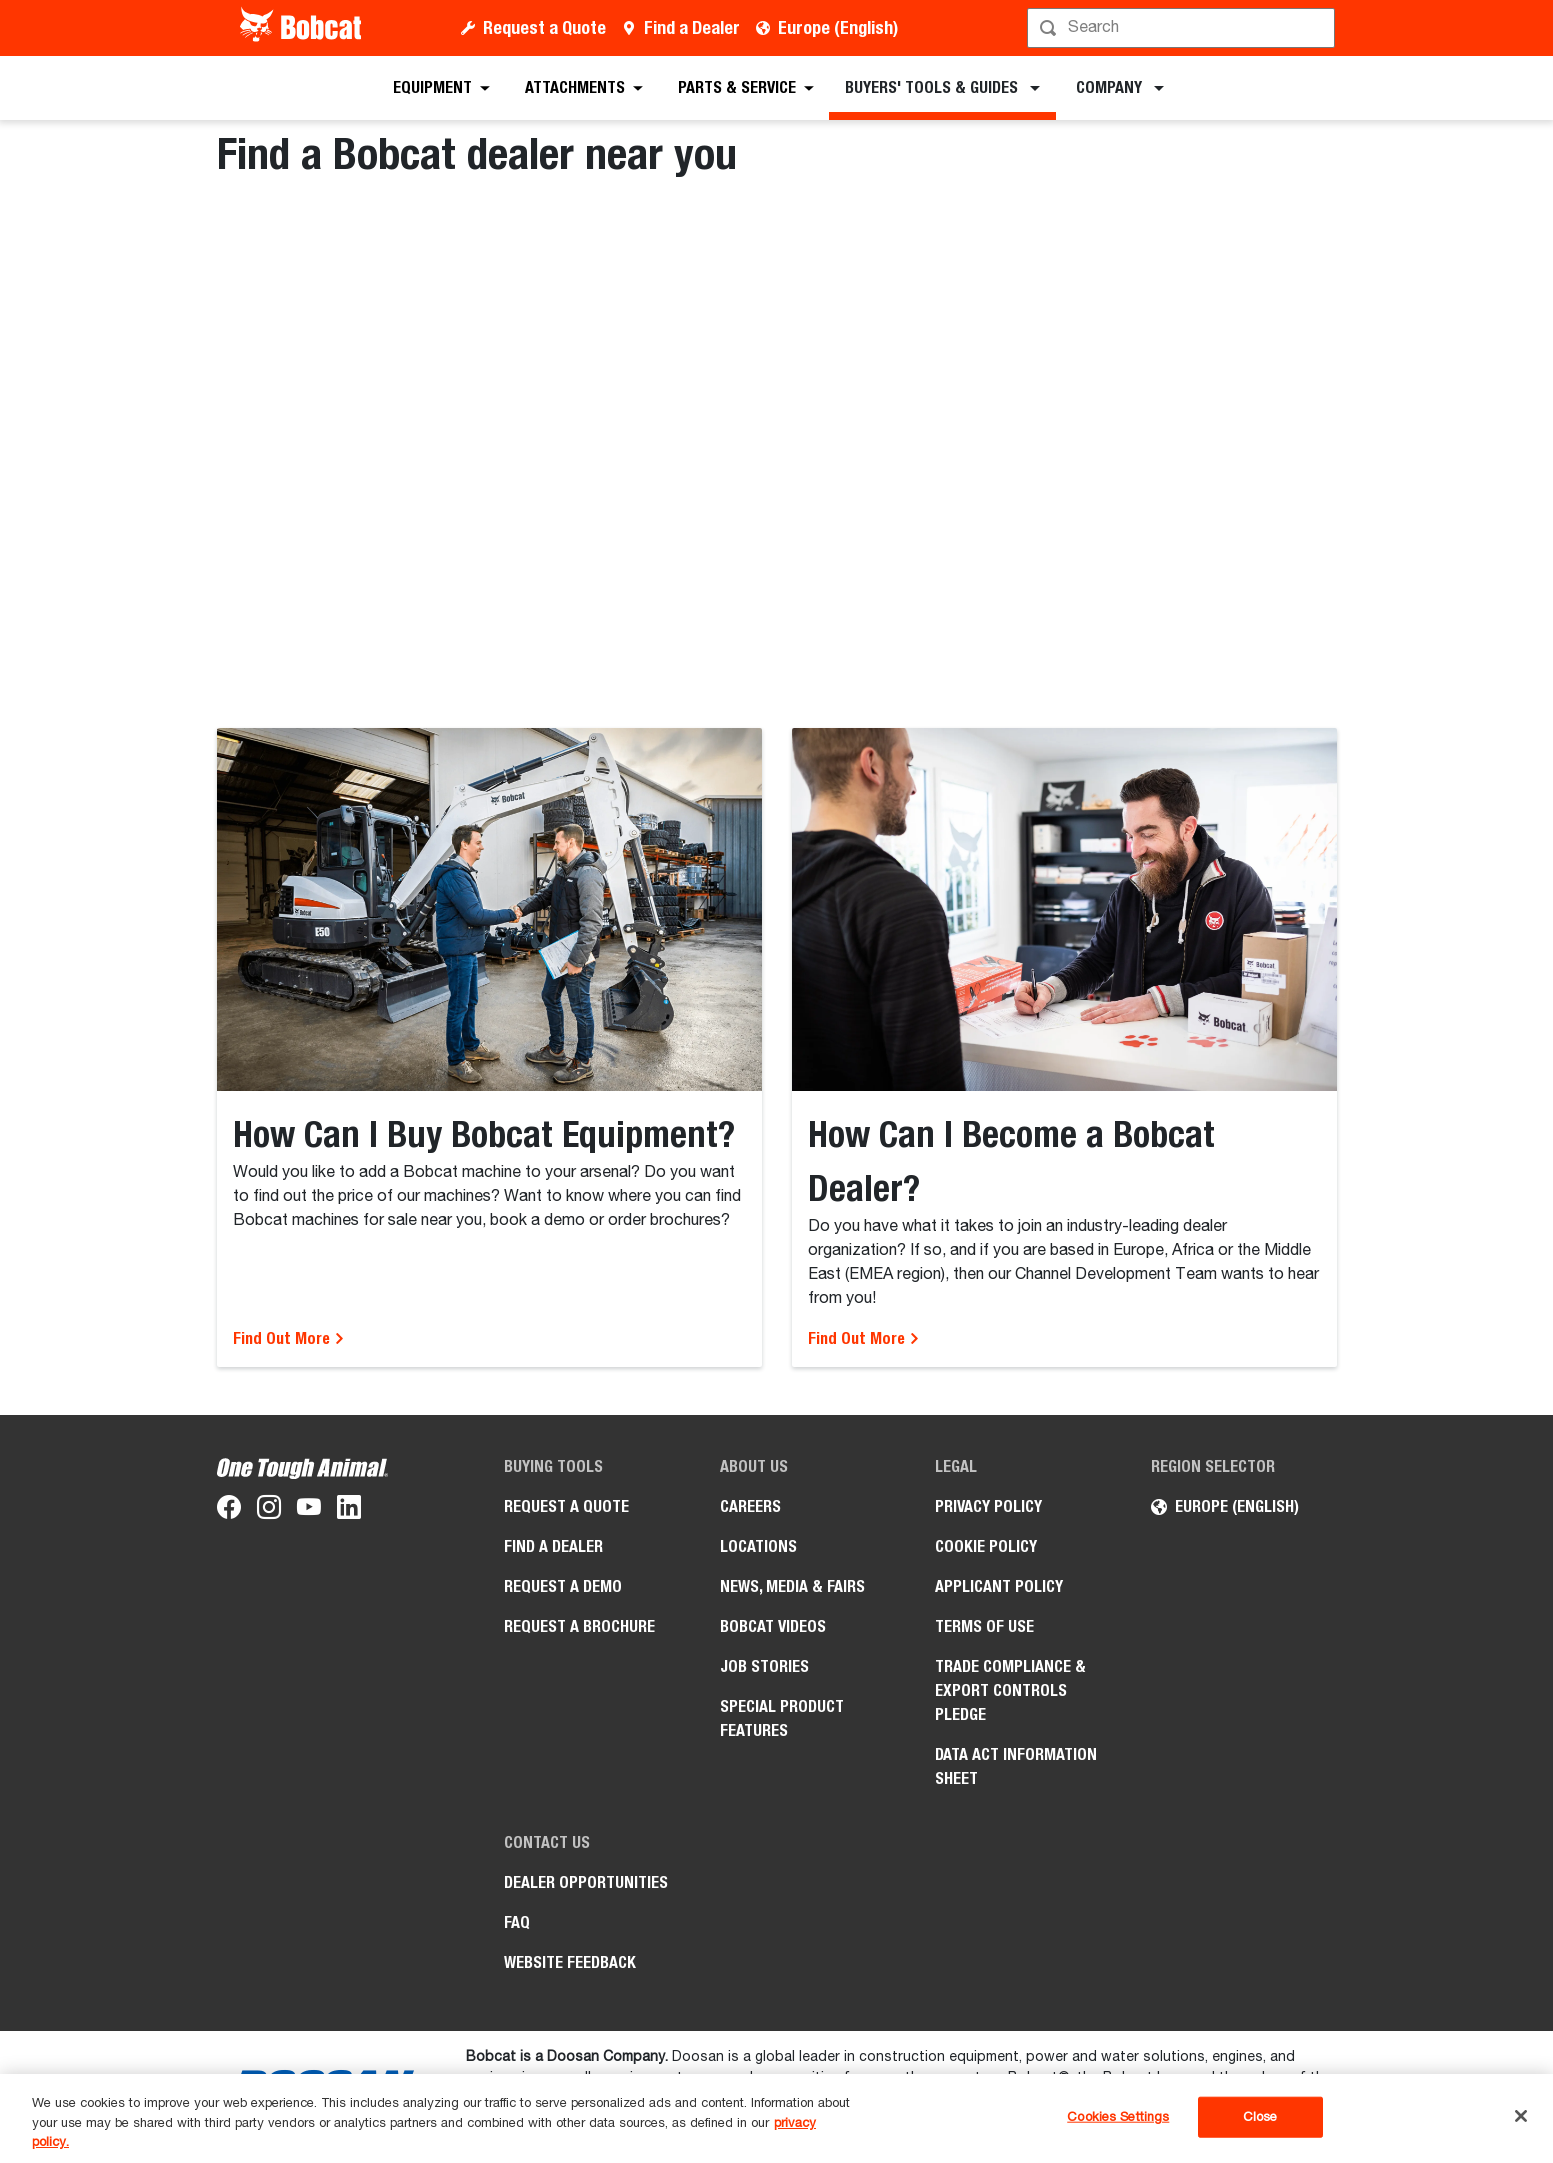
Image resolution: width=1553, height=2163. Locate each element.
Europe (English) (838, 27)
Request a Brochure (579, 1626)
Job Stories (764, 1666)
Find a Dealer (692, 27)
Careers (750, 1506)
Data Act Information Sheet (1016, 1766)
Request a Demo (563, 1586)
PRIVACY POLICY (988, 1506)
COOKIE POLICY (986, 1546)
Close (1260, 2116)
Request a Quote (544, 27)
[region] (776, 2118)
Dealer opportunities (586, 1882)
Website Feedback (570, 1962)
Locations (758, 1546)
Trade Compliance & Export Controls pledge (1010, 1690)
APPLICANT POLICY (999, 1586)
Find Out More (289, 1338)
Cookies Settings (1118, 2116)
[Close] (1521, 2116)
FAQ (517, 1922)
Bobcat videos (773, 1626)
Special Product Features (782, 1718)
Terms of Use (984, 1626)
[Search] (1183, 28)
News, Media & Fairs (792, 1586)
